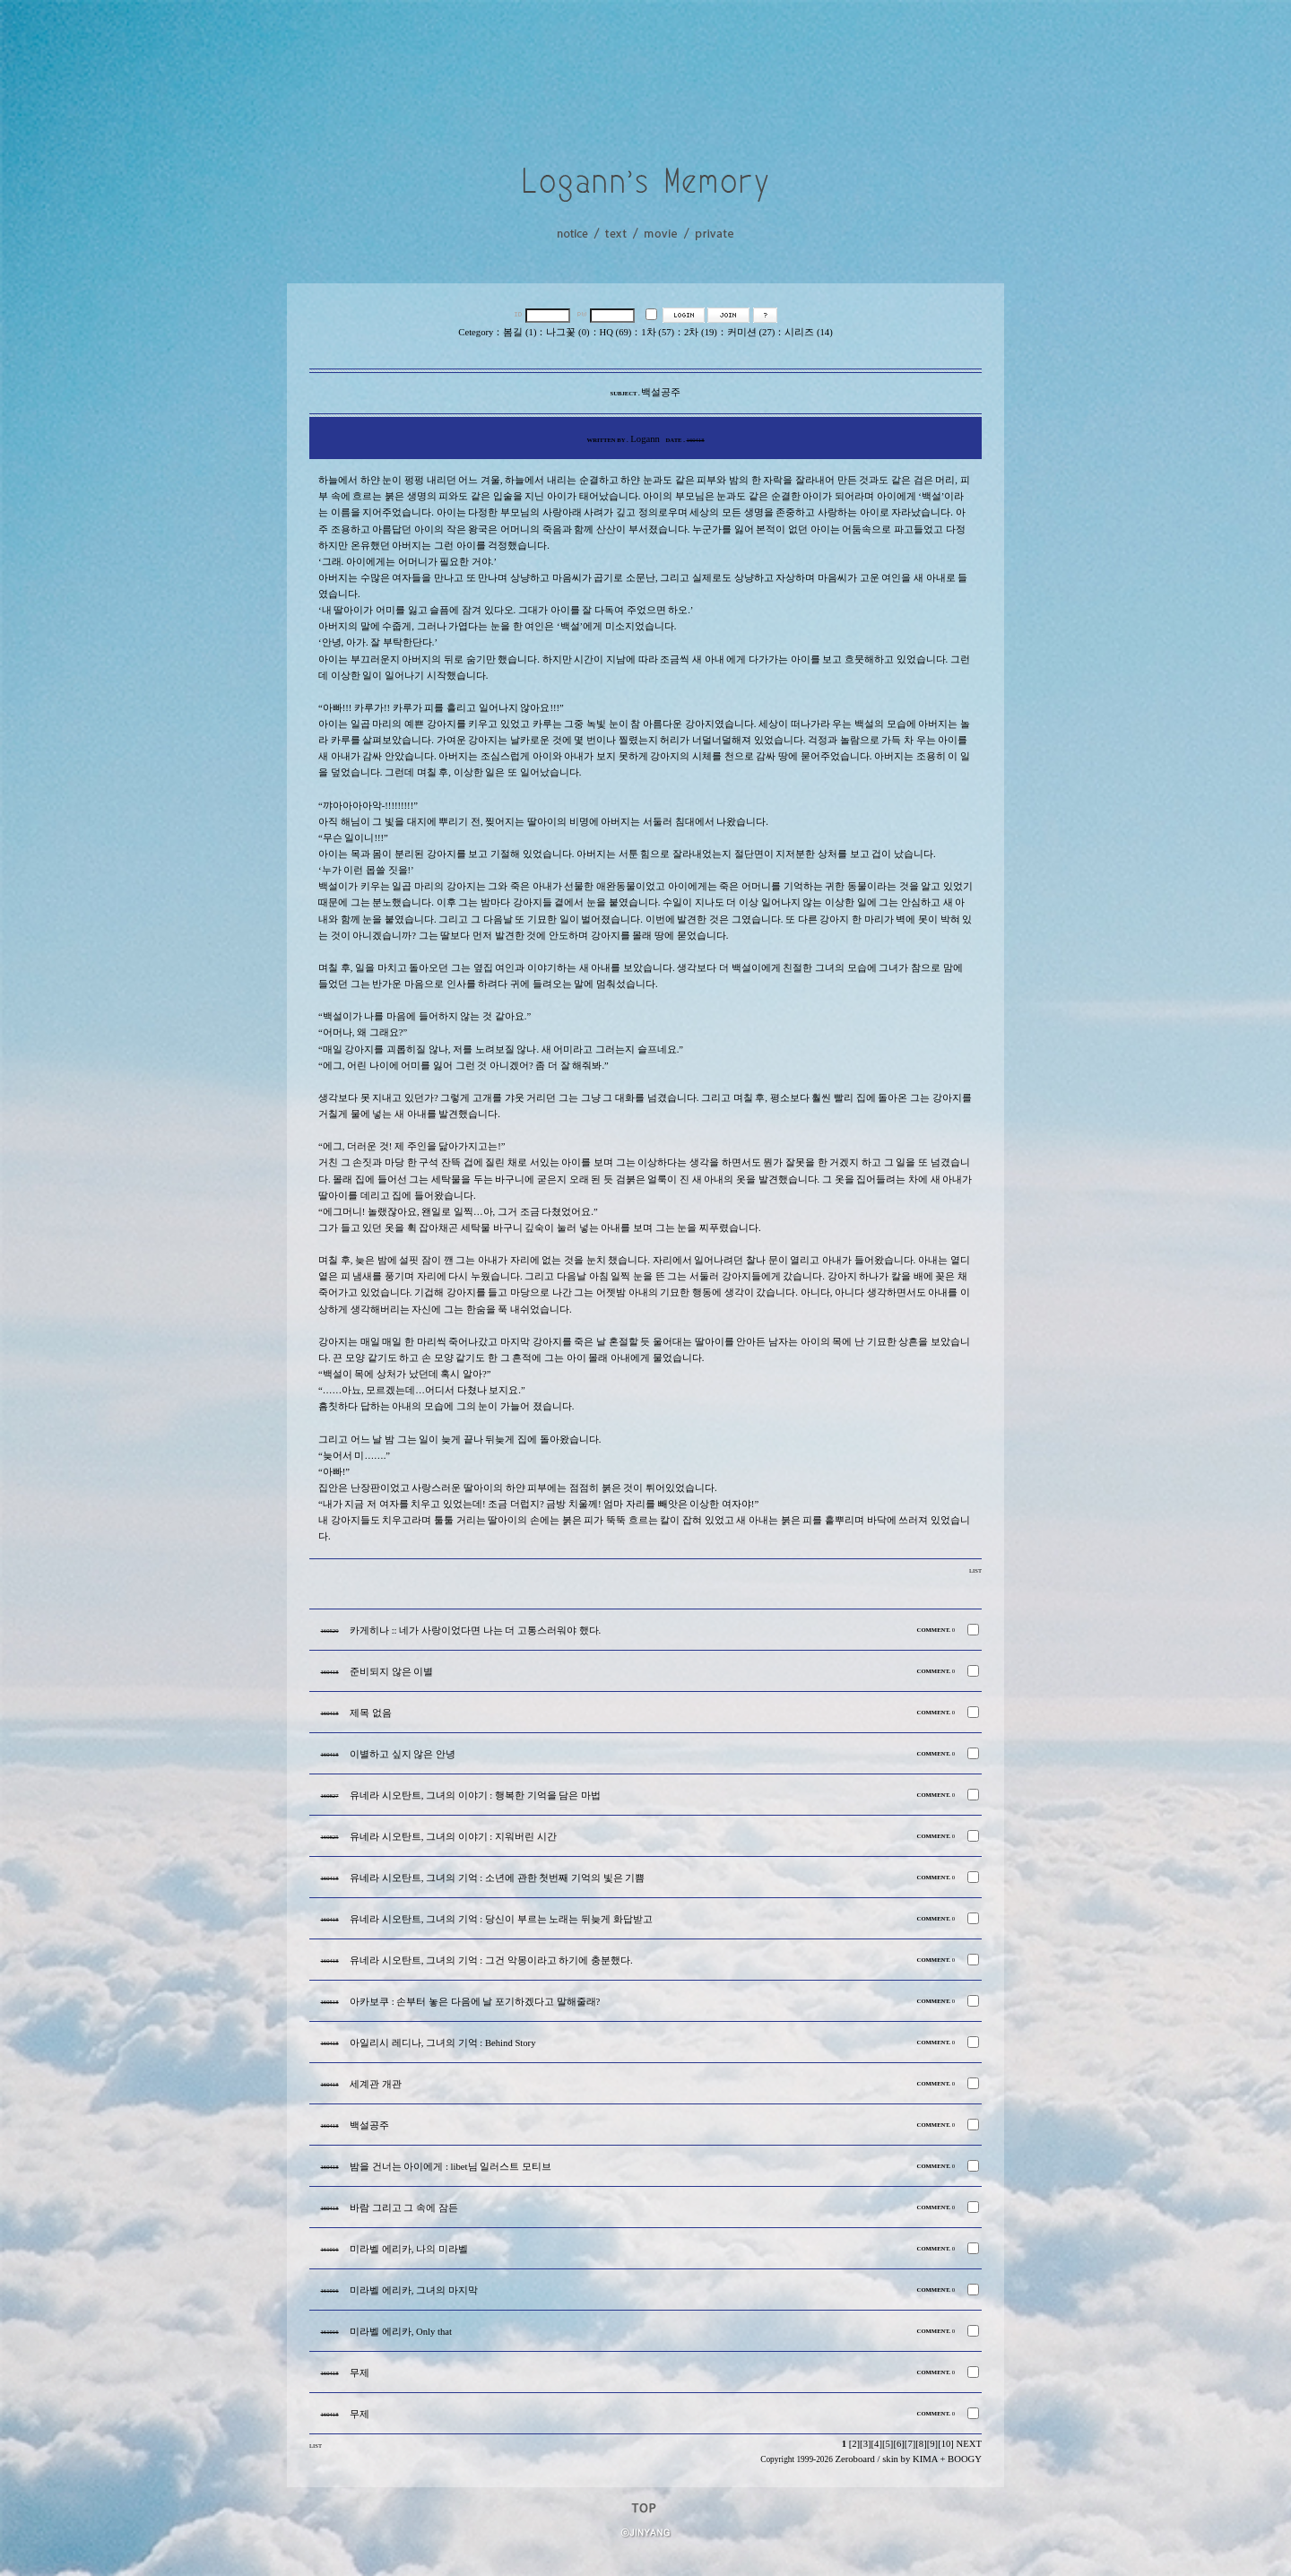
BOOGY (965, 2459)
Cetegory (475, 332)
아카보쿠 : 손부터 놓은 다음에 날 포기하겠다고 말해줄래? (475, 2002)
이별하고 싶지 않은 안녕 (402, 1754)
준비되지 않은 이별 (391, 1672)
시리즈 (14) (808, 332)
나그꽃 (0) (567, 332)
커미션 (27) (751, 332)
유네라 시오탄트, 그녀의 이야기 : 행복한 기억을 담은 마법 (475, 1795)
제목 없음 (371, 1713)
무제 (359, 2373)
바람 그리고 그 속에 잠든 (404, 2208)
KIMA (925, 2459)
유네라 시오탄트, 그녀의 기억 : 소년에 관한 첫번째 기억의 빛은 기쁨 (497, 1878)
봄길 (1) (519, 332)
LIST (975, 1570)
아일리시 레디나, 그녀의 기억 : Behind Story (442, 2043)
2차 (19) (700, 332)
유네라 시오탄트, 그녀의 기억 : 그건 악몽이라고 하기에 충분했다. (491, 1960)
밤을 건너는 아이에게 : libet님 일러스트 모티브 (450, 2167)
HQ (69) (616, 332)
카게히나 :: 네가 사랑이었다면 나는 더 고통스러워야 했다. (475, 1630)
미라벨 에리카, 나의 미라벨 (409, 2249)
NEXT (969, 2444)
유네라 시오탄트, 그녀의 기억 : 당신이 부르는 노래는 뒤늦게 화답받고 (501, 1919)
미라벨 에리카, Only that (401, 2332)
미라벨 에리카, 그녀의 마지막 (414, 2290)
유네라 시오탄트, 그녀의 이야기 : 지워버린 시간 (453, 1837)
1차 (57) (657, 332)
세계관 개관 (376, 2084)
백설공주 (369, 2125)
